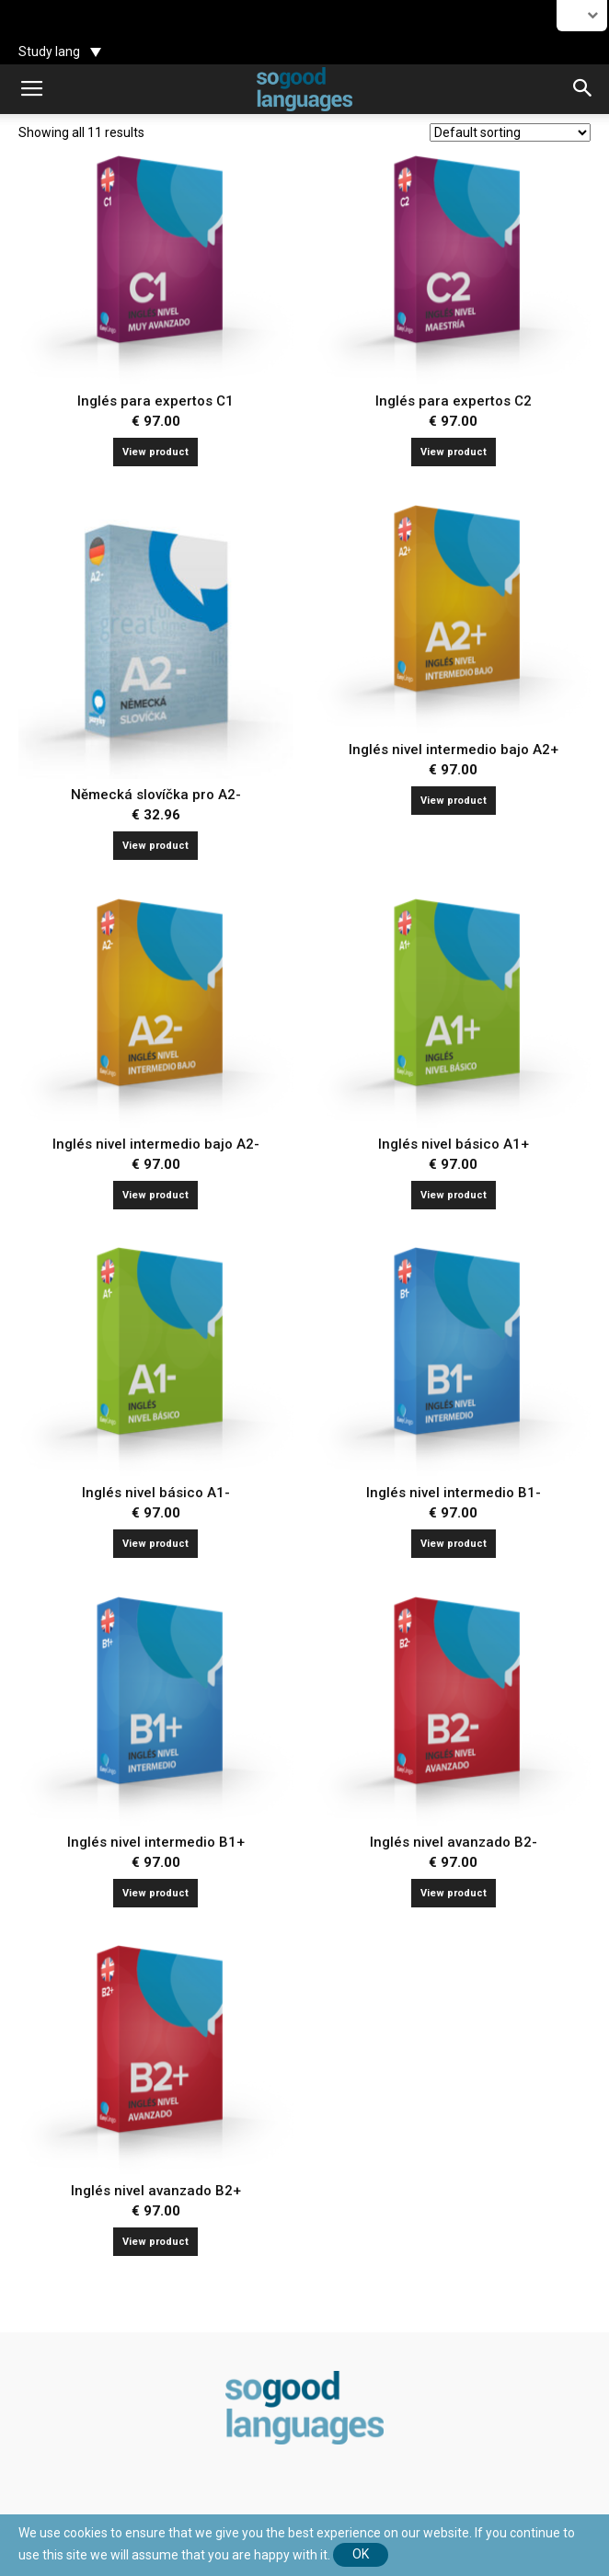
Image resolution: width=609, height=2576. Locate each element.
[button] (583, 89)
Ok (360, 2554)
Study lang (49, 51)
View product (155, 452)
